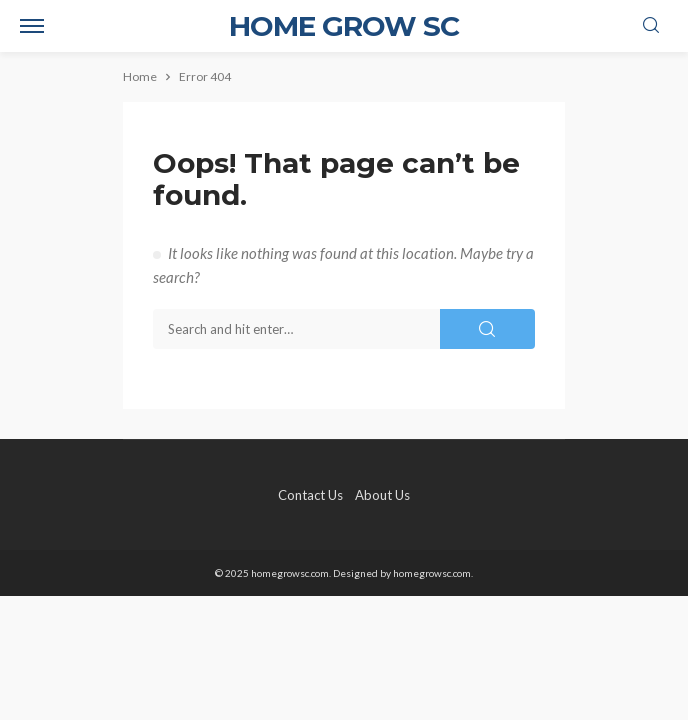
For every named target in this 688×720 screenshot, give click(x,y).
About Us (382, 495)
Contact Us (310, 495)
